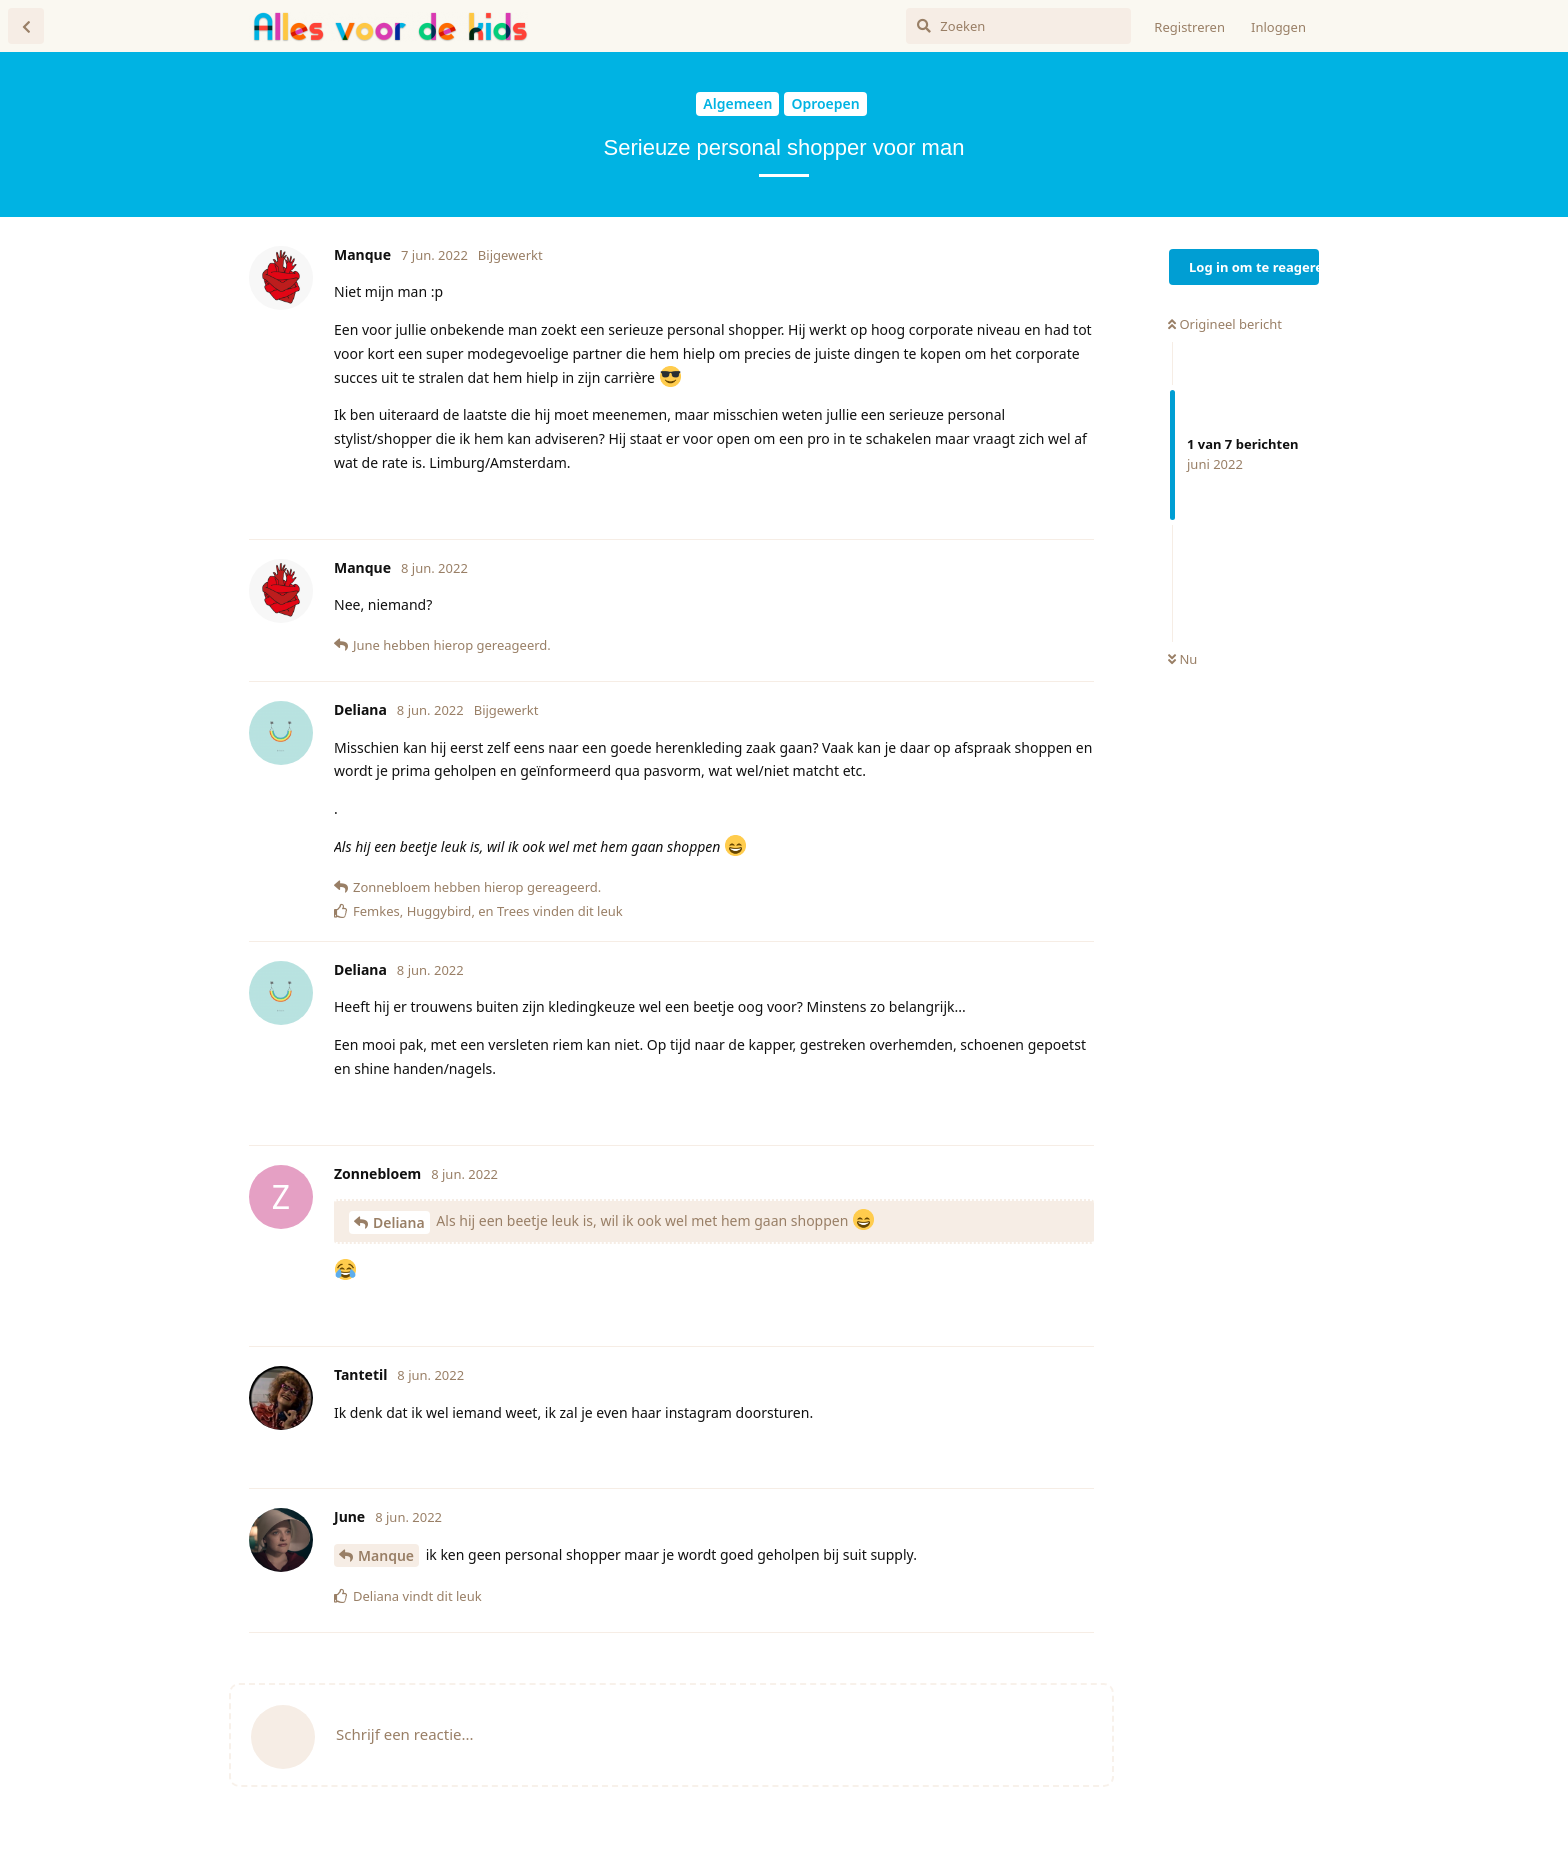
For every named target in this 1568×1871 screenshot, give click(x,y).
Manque (386, 1555)
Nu (1182, 659)
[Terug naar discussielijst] (26, 26)
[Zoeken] (1018, 26)
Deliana (399, 1222)
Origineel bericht (1225, 324)
